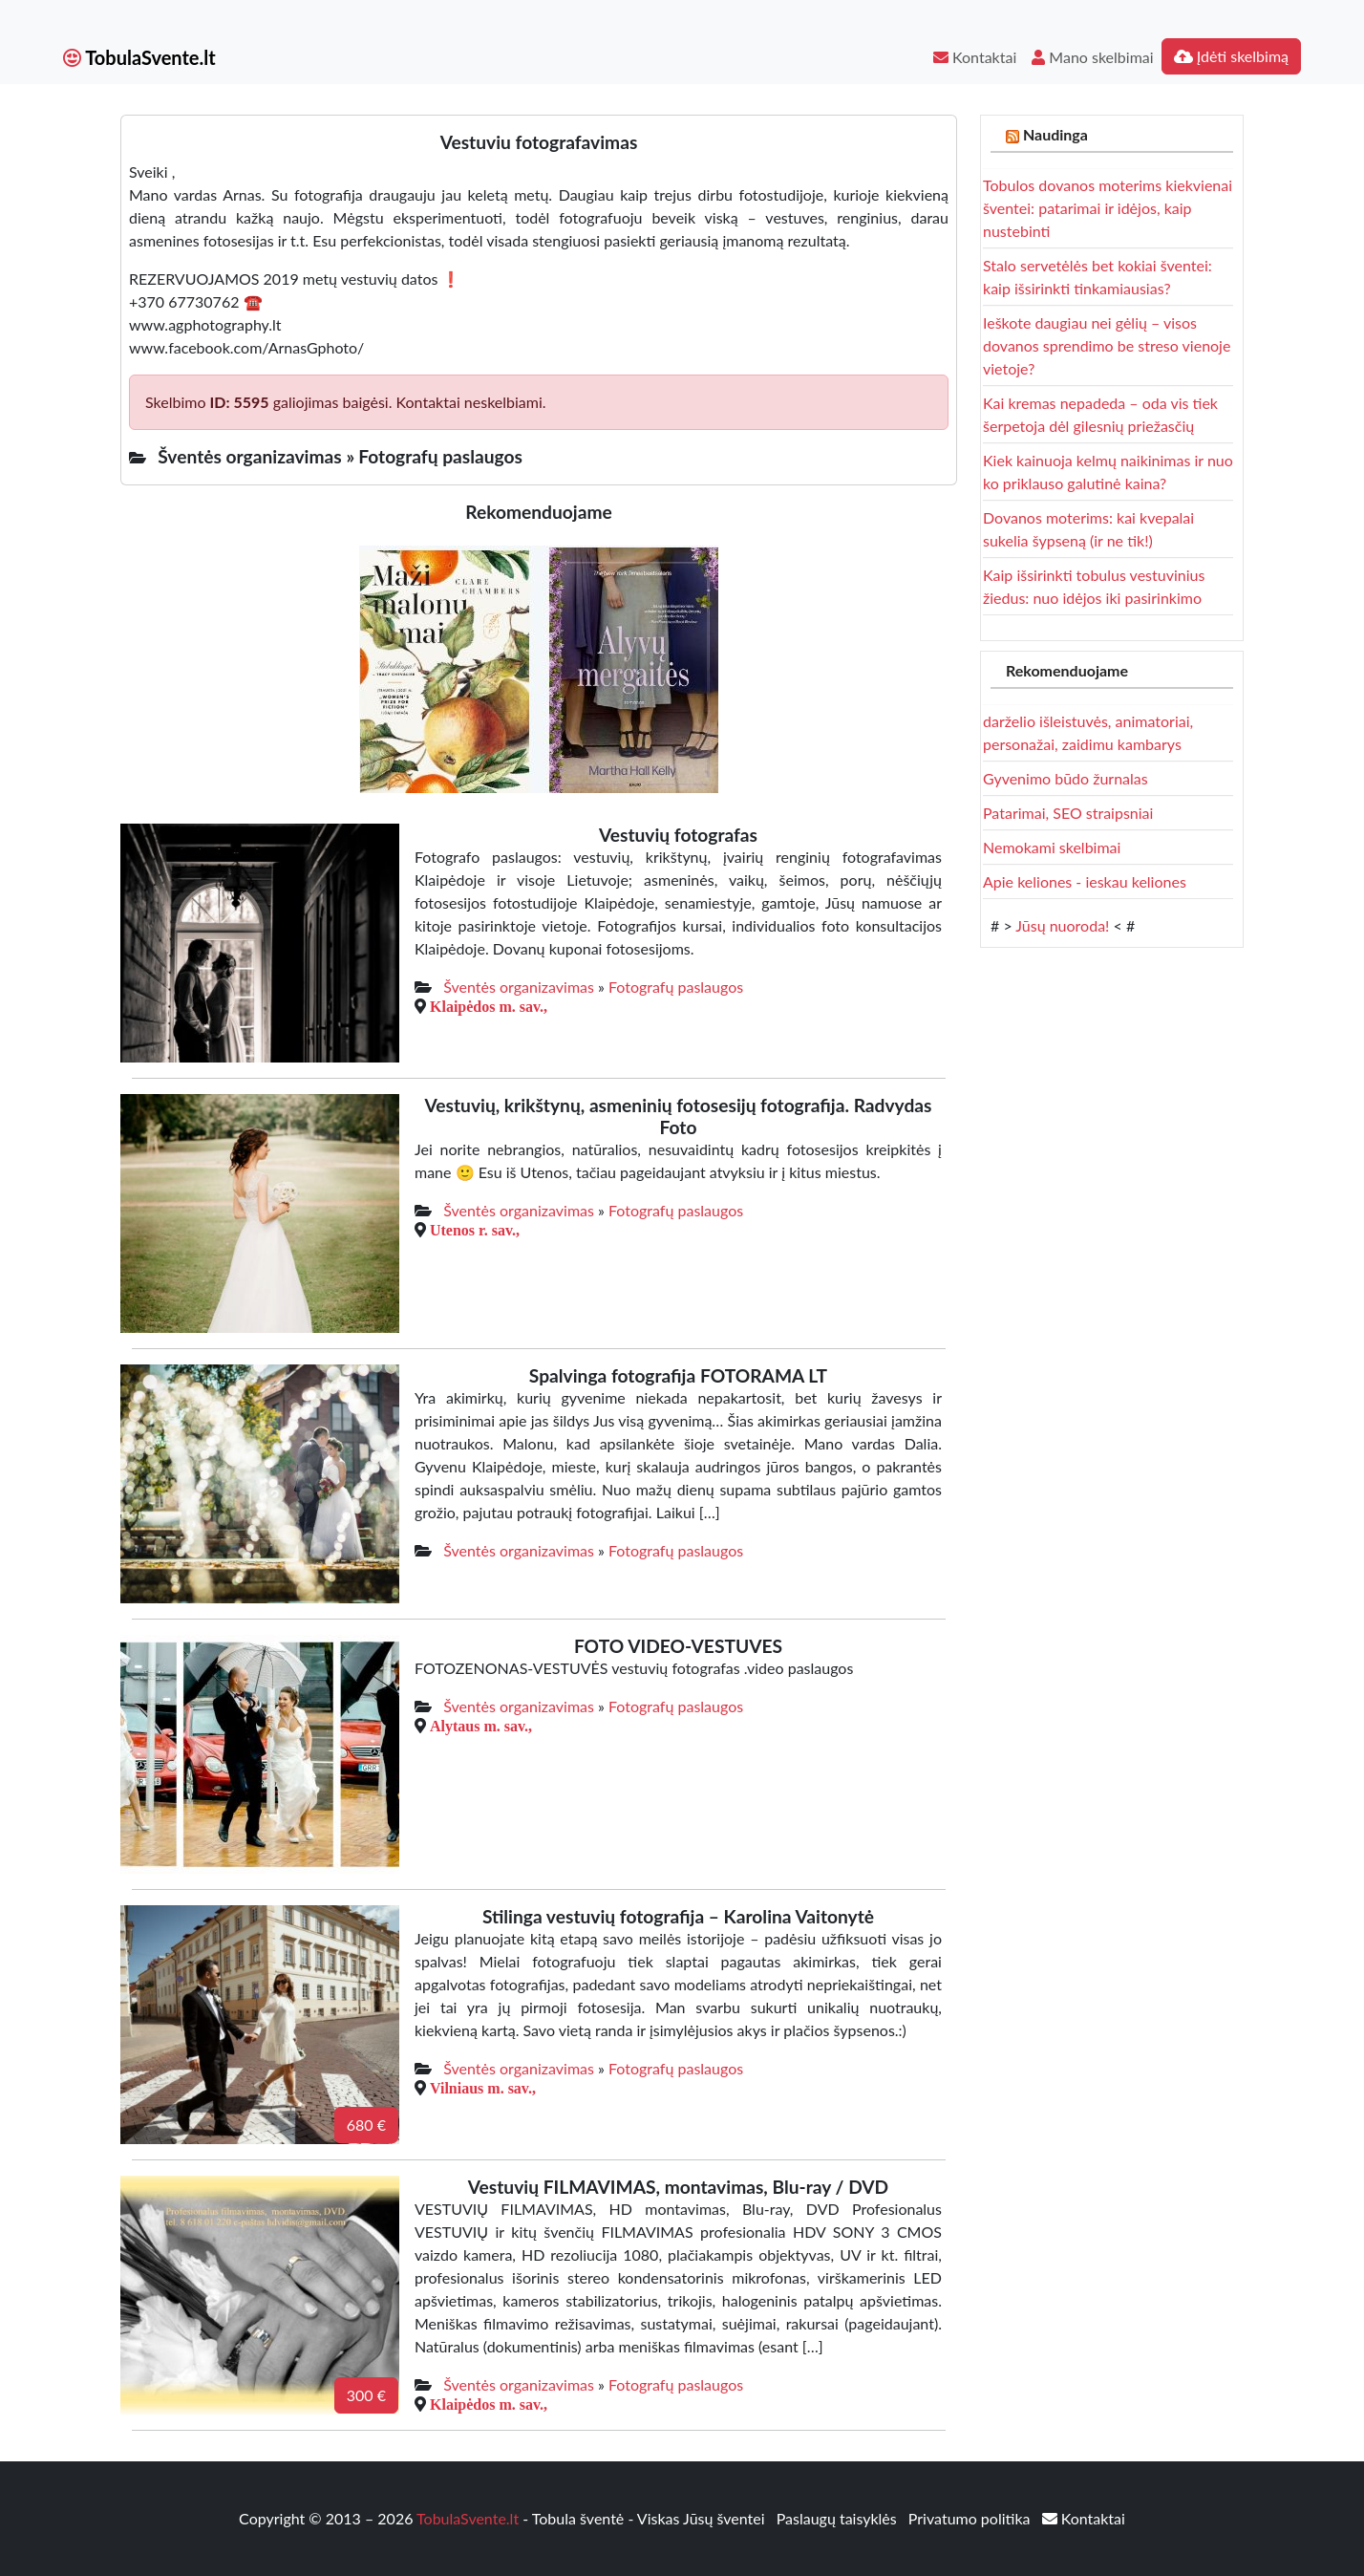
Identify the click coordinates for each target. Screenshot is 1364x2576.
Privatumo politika (971, 2518)
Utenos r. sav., (475, 1229)
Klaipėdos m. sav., (488, 1006)
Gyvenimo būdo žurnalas (1065, 778)
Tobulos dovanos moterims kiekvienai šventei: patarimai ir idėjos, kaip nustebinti (1107, 208)
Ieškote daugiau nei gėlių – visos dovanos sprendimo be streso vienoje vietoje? (1106, 345)
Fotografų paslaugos (675, 986)
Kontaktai (974, 57)
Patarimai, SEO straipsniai (1068, 813)
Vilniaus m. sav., (483, 2087)
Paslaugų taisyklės (839, 2518)
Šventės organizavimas (518, 986)
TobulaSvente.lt (139, 57)
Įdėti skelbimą (1231, 56)
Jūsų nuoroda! (1062, 925)
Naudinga (1055, 134)
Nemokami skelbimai (1051, 847)
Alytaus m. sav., (481, 1725)
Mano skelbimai (1092, 57)
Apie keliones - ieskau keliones (1084, 881)
